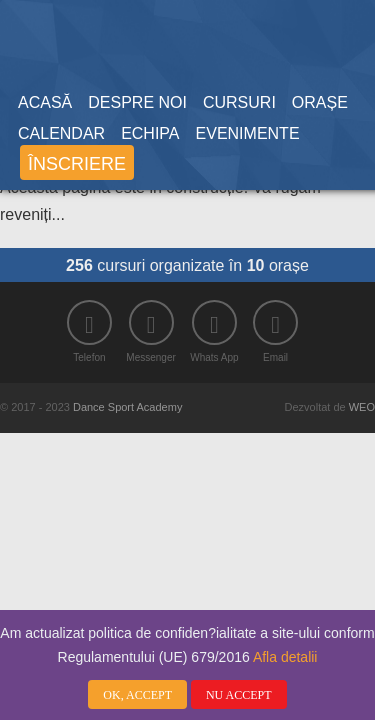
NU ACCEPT (239, 696)
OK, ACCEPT (137, 696)
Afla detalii (285, 658)
